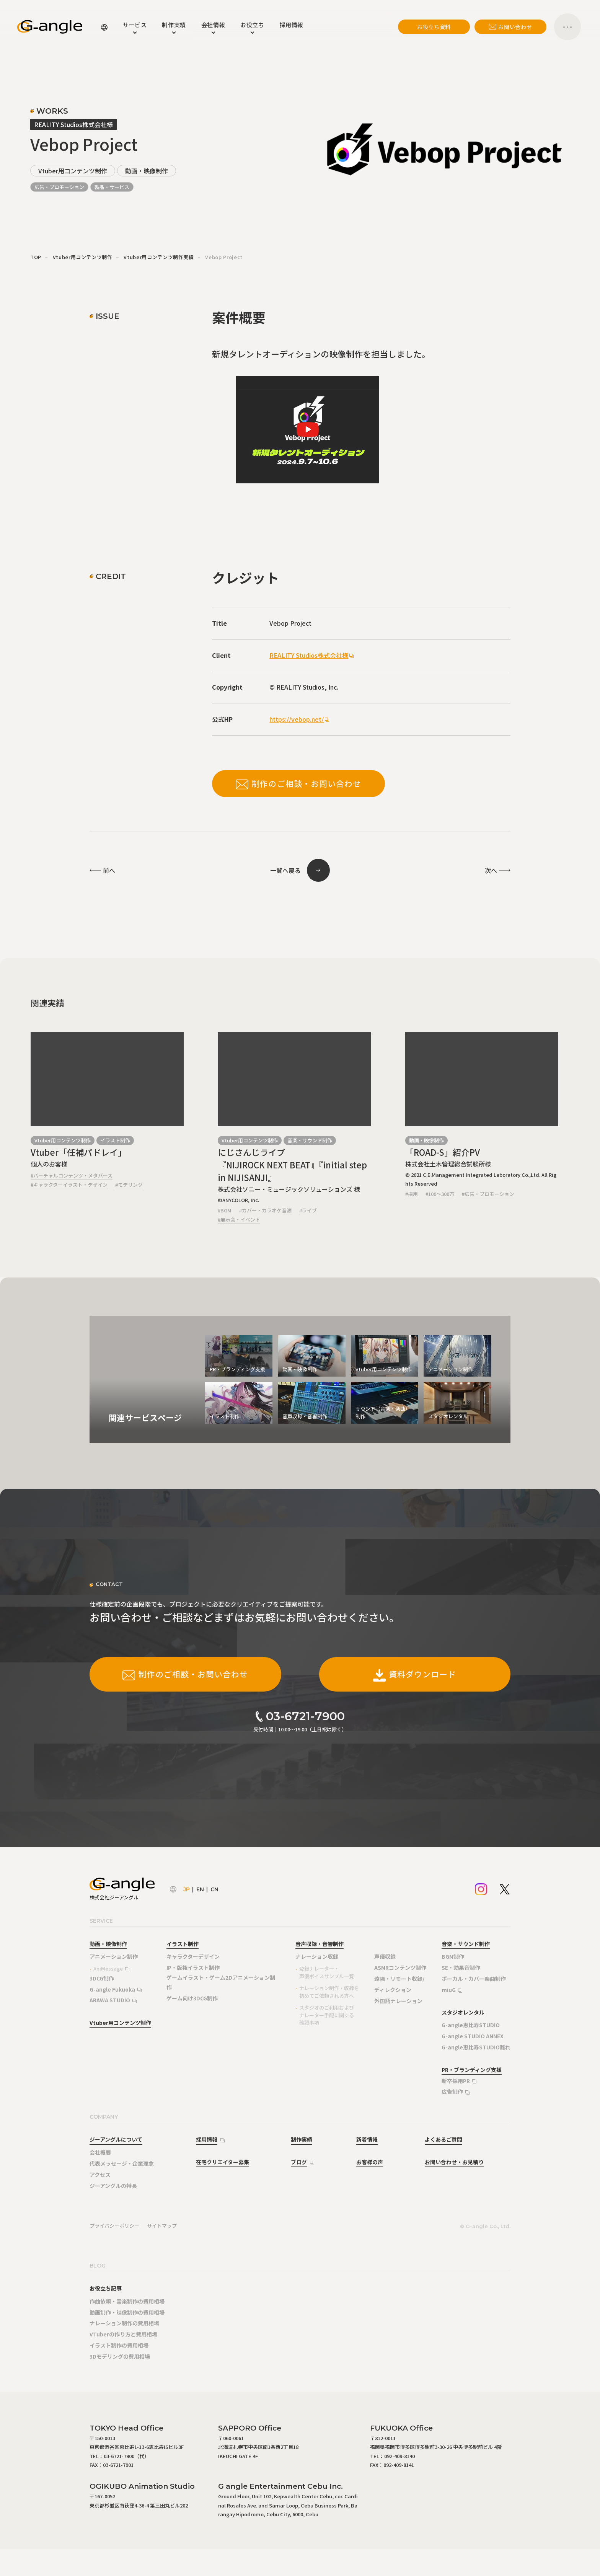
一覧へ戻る (285, 870)
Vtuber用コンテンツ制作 (72, 170)
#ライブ (308, 1210)
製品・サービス (112, 187)
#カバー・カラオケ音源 (265, 1210)
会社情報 (213, 25)
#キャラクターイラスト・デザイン (69, 1184)
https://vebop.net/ (296, 719)
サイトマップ (162, 2225)
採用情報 (291, 25)
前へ (109, 870)
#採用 (411, 1193)
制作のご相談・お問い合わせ (298, 784)
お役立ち (252, 25)
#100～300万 (440, 1193)
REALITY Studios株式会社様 (308, 655)
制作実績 (174, 25)
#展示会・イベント (239, 1219)
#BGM (225, 1210)
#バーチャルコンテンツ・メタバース (71, 1175)
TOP (35, 257)
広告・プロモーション (59, 187)
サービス (135, 25)
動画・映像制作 (146, 170)
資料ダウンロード (414, 1674)
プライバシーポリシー (114, 2225)
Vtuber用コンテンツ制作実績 (159, 257)
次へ (491, 870)
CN (214, 1889)
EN (200, 1889)
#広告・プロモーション (488, 1193)
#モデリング (129, 1184)
